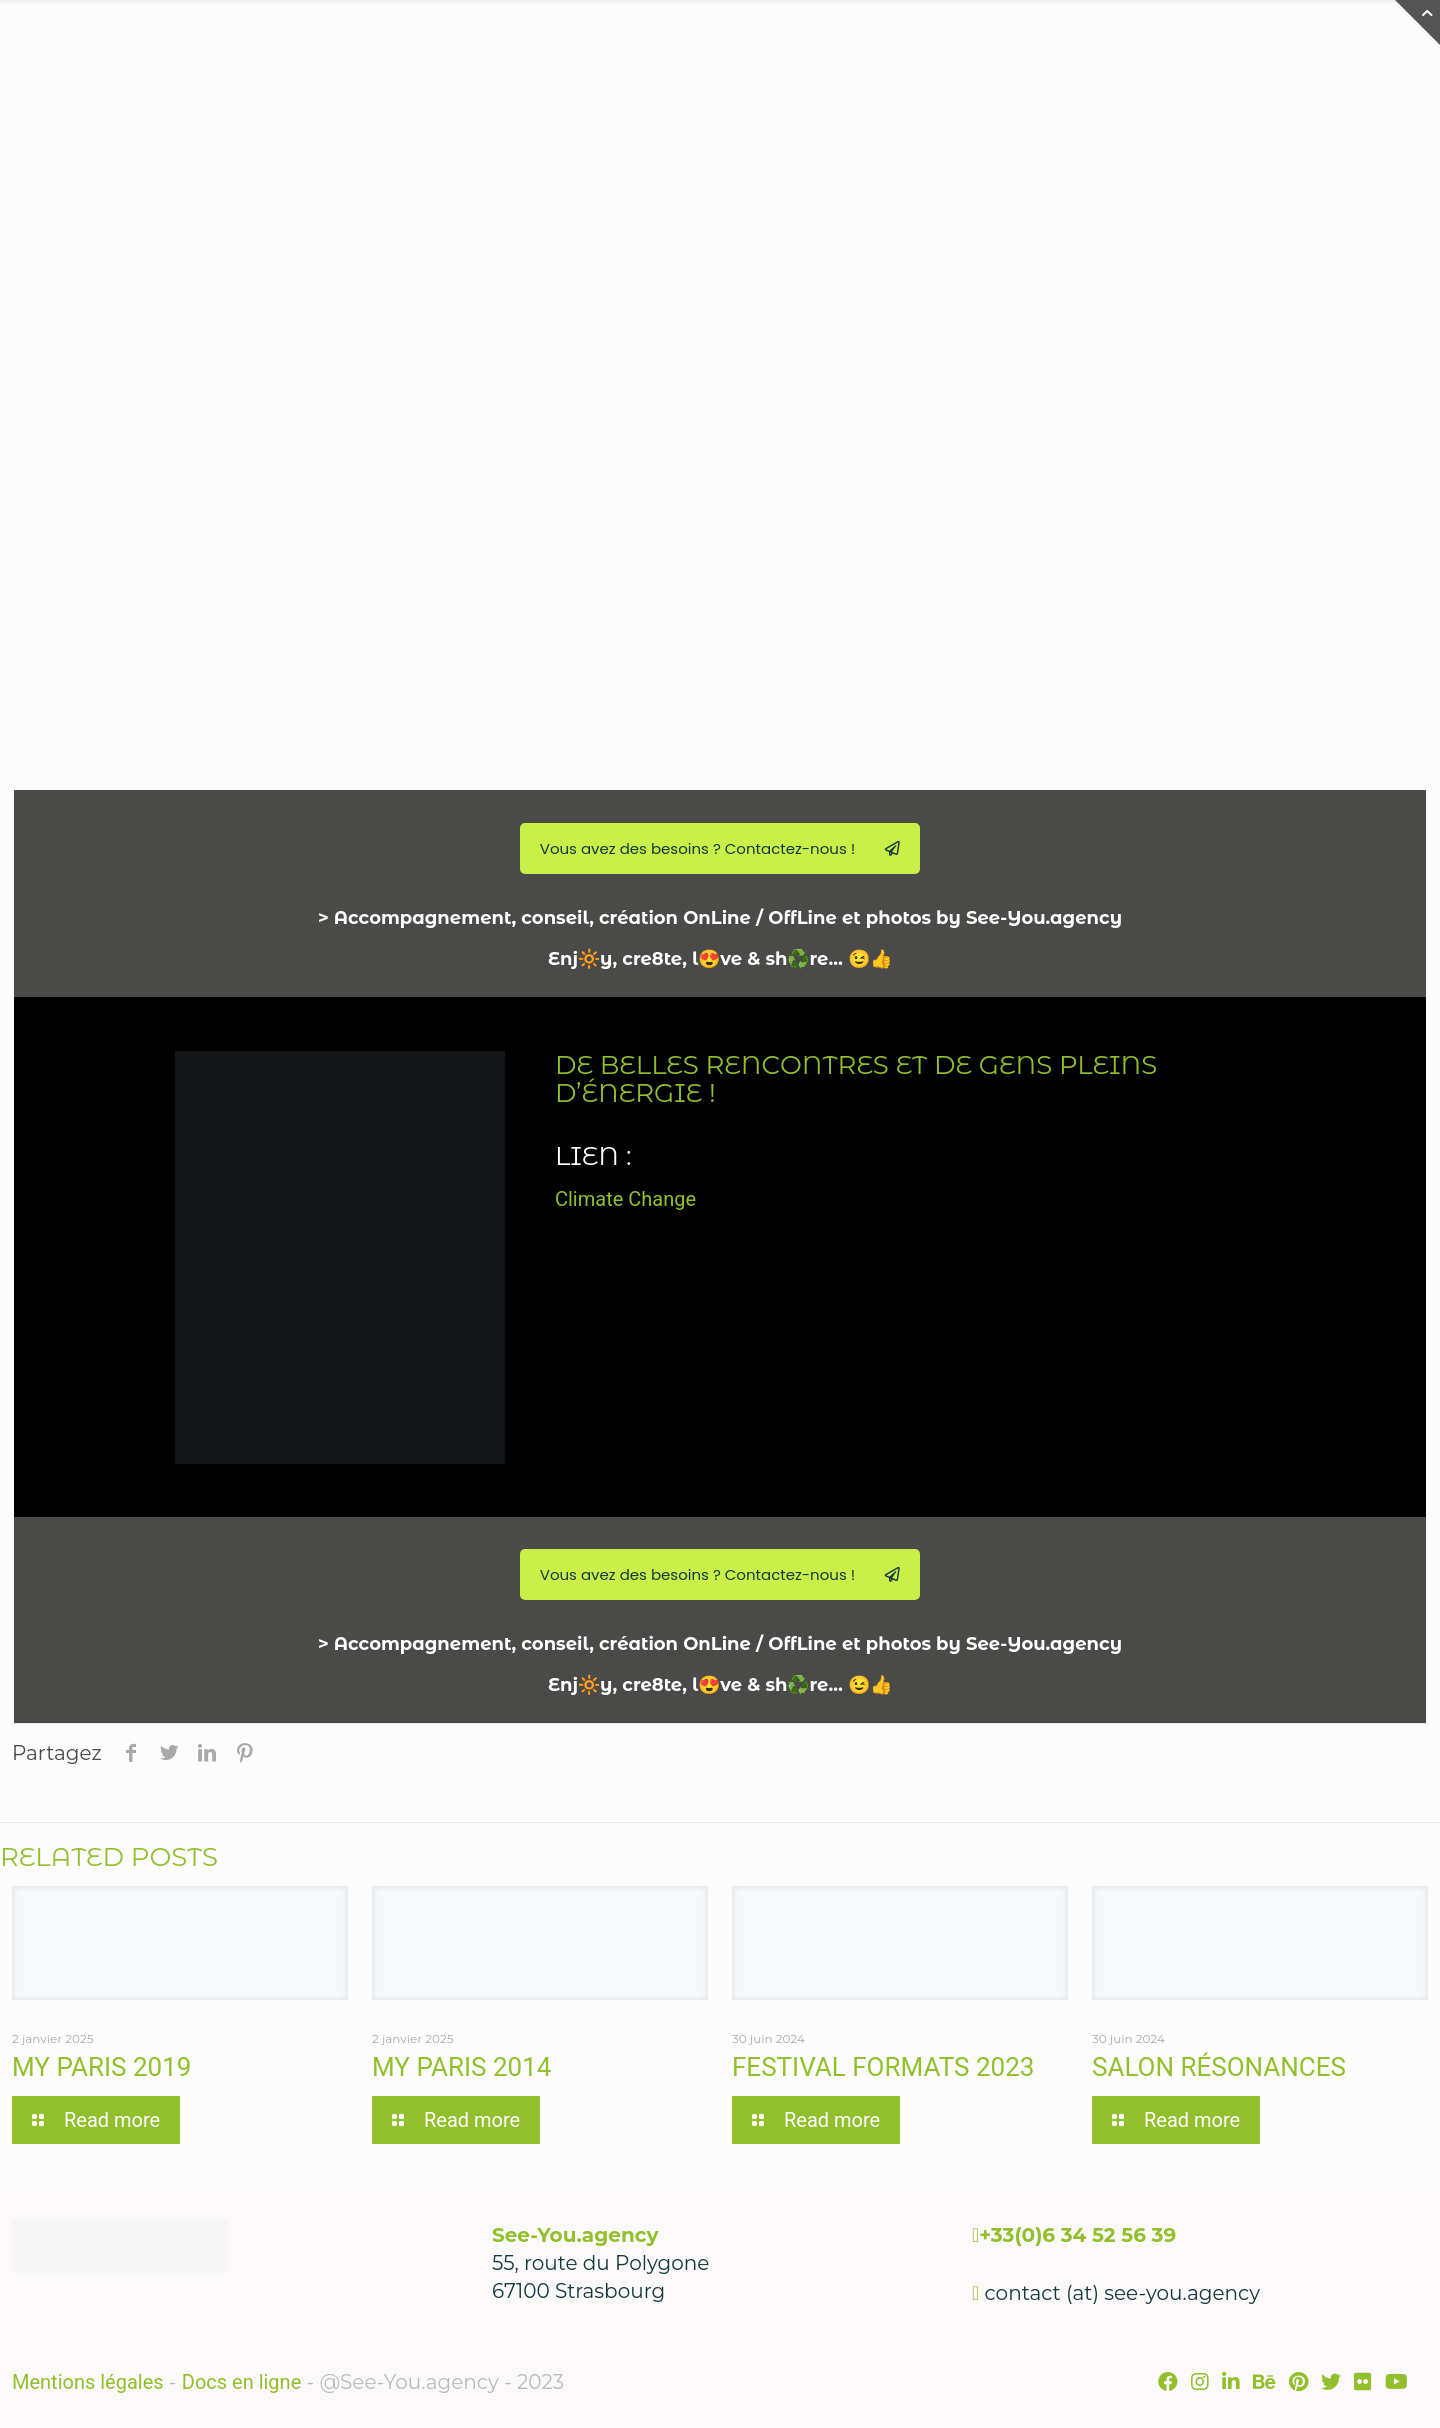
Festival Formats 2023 (883, 2067)
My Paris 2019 (101, 2067)
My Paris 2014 (461, 2067)
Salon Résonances (1219, 2067)
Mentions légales (88, 2382)
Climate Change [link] (625, 1199)
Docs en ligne (242, 2382)
